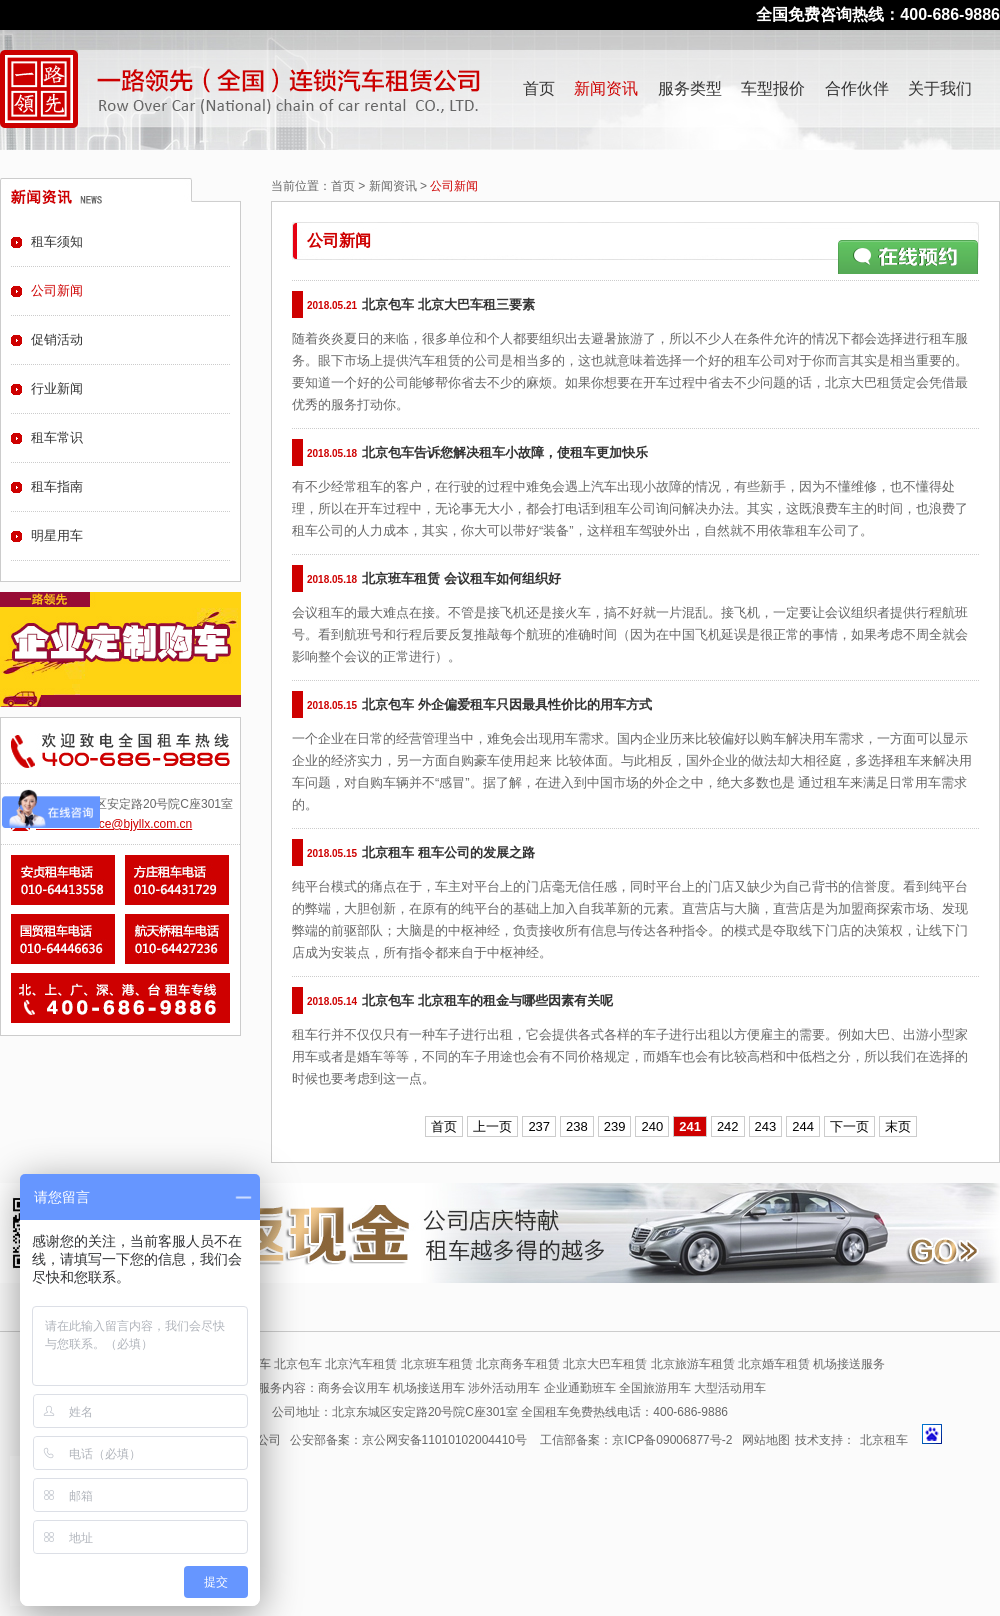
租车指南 (57, 486)
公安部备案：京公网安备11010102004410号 (408, 1440)
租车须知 (57, 241)
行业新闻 (57, 388)
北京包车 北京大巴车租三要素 (448, 304)
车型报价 (773, 88)
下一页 (849, 1126)
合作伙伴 (857, 88)
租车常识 (57, 437)
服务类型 (690, 88)
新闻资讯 (606, 88)
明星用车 (57, 535)
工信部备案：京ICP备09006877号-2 (636, 1440)
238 (577, 1126)
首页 (539, 88)
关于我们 (940, 88)
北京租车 (884, 1440)
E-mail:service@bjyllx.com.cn (114, 824)
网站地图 (766, 1440)
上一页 (492, 1126)
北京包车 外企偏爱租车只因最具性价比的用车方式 (507, 704)
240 (652, 1126)
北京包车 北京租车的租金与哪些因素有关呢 (487, 1000)
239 (615, 1126)
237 (539, 1126)
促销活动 (57, 339)
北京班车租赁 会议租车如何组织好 (461, 578)
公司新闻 (57, 290)
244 (803, 1126)
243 (766, 1126)
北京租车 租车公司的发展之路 (448, 852)
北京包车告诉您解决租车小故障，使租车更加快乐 (505, 452)
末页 (898, 1126)
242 (728, 1126)
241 (690, 1126)
